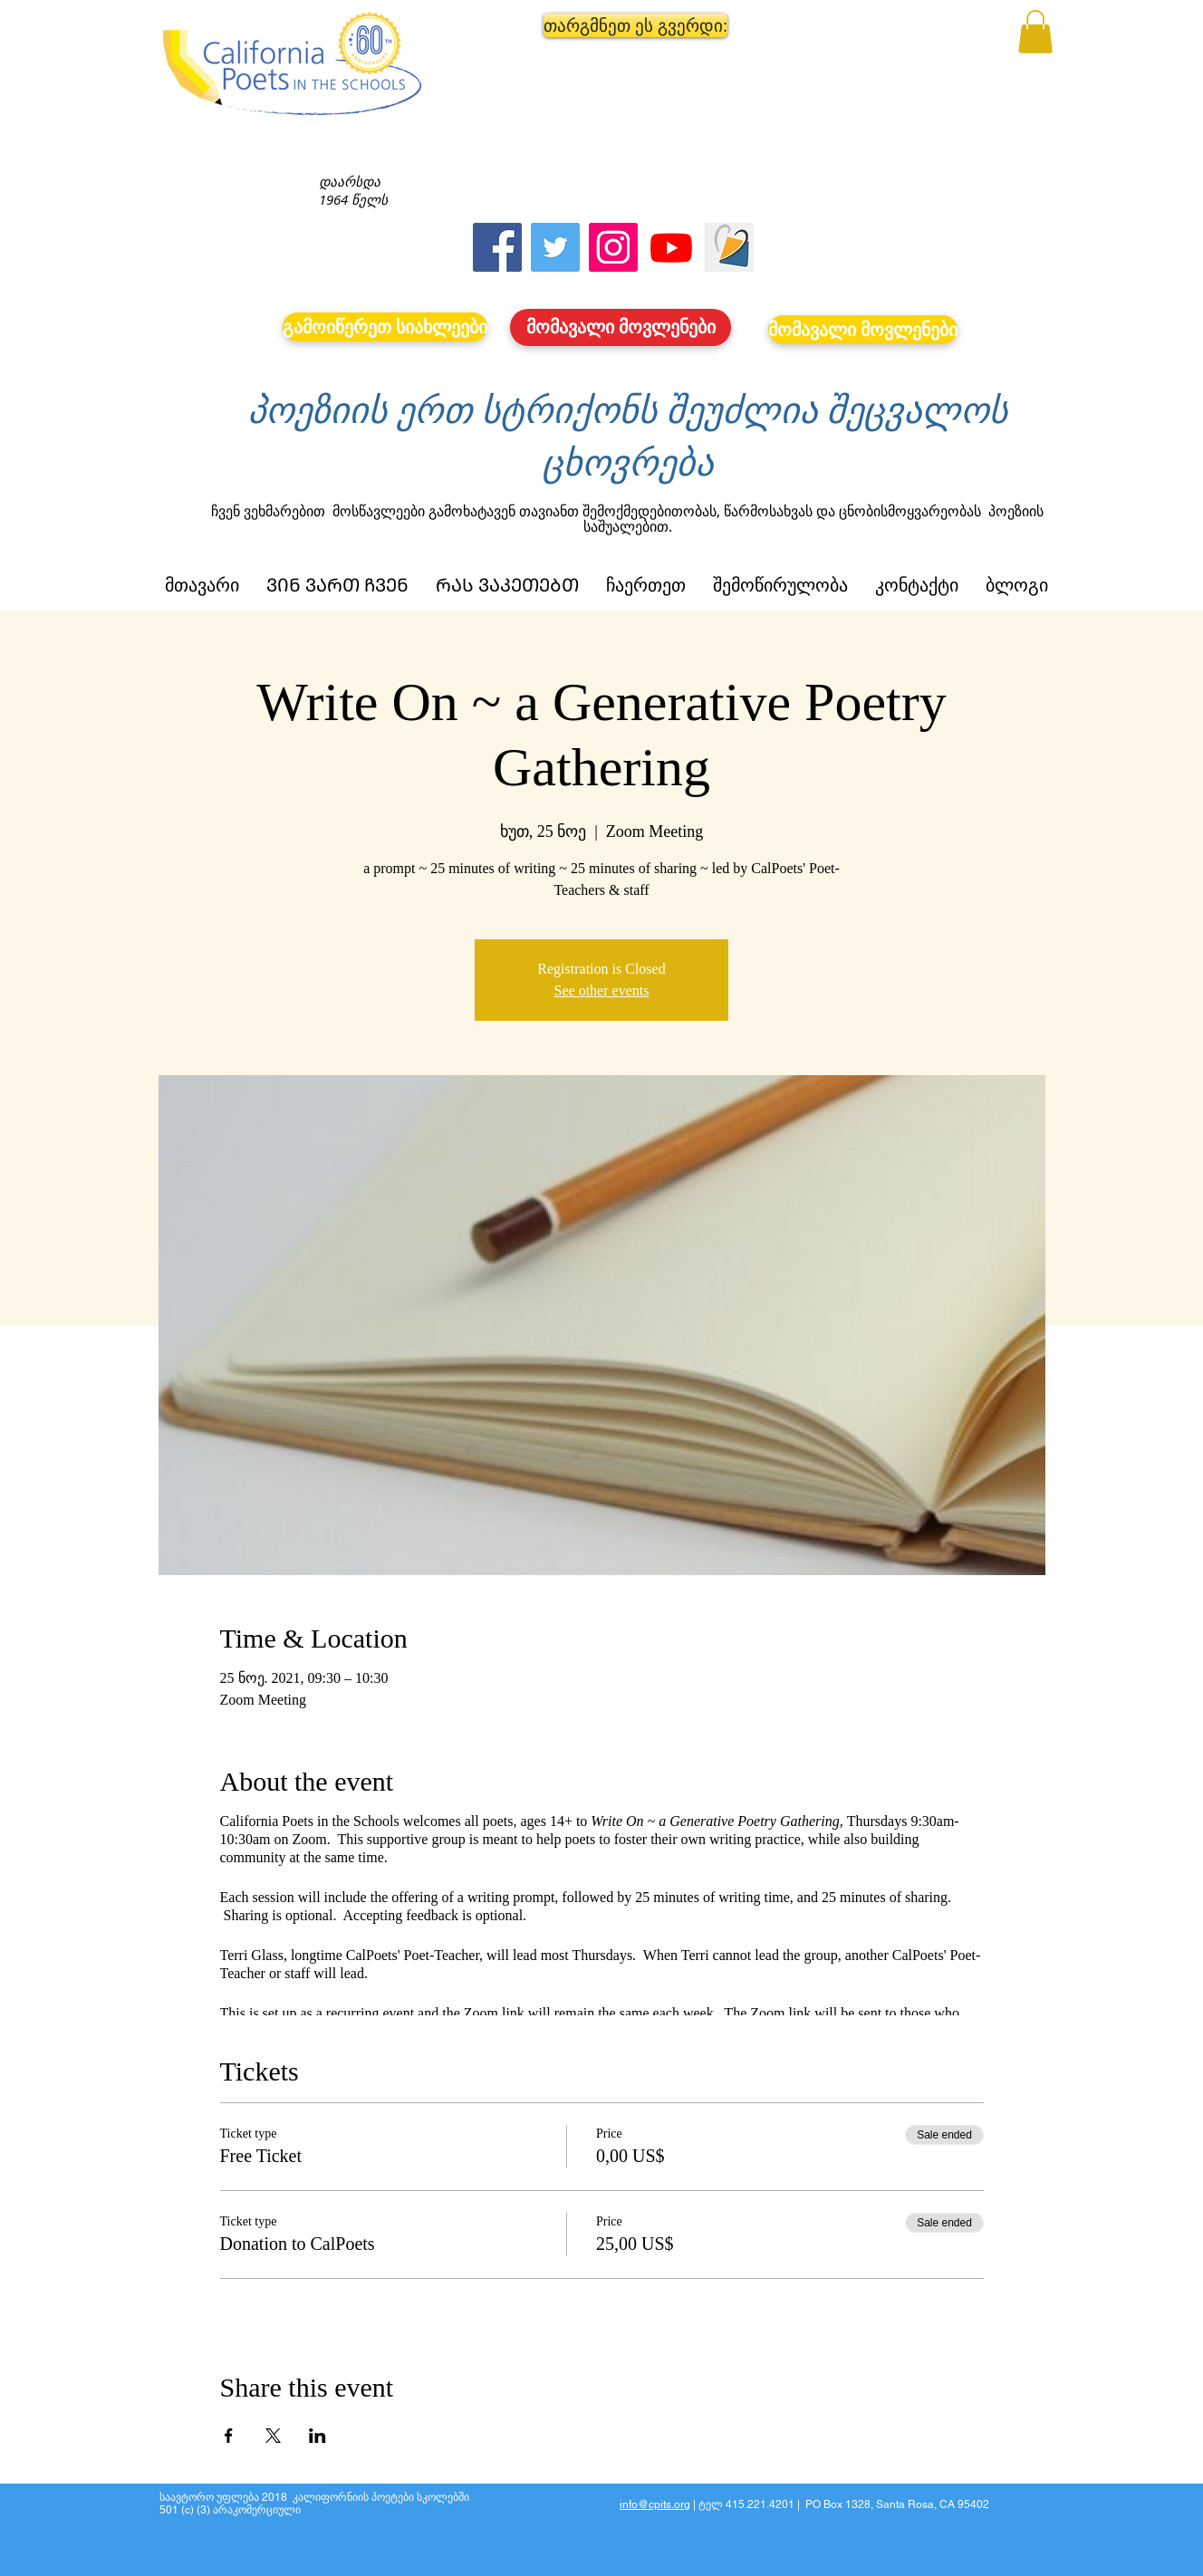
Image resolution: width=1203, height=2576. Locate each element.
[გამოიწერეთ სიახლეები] (385, 326)
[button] (621, 25)
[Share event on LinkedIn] (317, 2435)
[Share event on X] (273, 2435)
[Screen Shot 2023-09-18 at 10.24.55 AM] (729, 247)
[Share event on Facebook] (228, 2435)
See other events (602, 990)
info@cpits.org (655, 2504)
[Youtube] (671, 247)
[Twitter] (555, 247)
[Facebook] (497, 247)
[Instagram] (613, 247)
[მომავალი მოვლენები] (620, 327)
